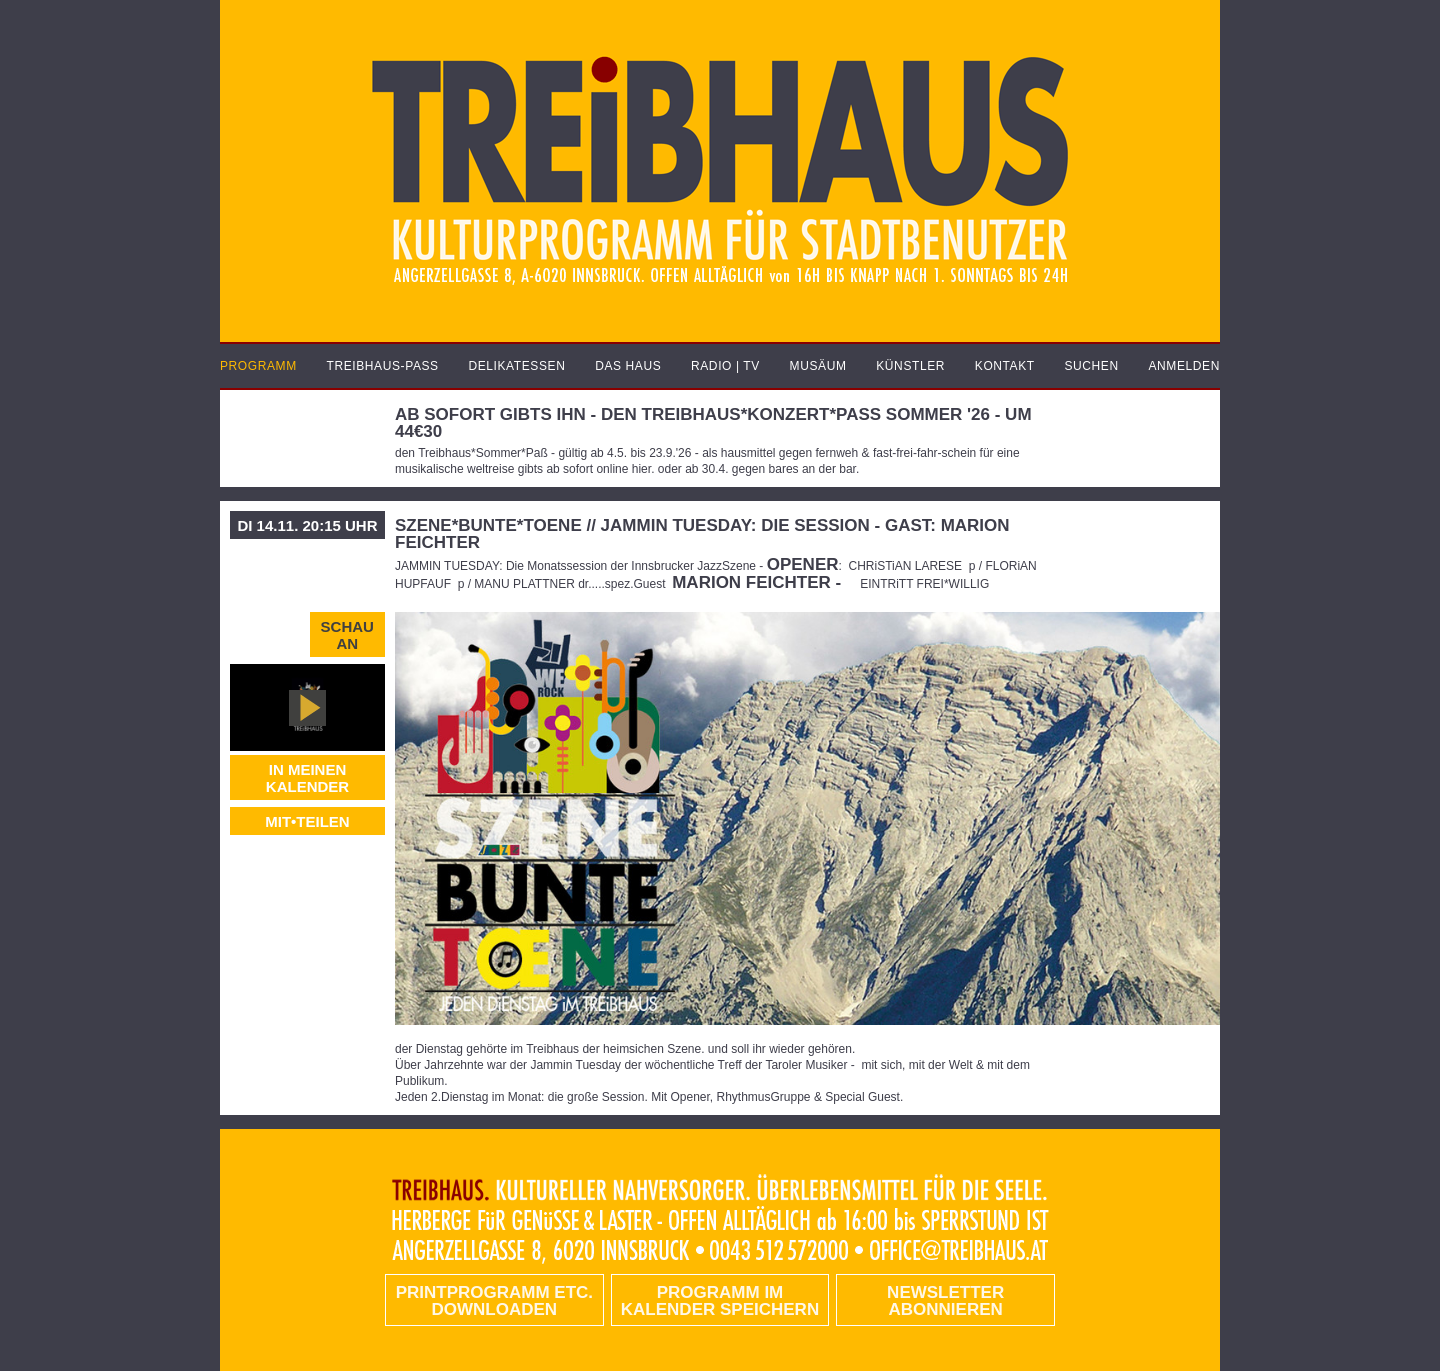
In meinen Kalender (307, 778)
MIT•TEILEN (307, 821)
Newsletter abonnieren (945, 1301)
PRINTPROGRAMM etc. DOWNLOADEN (494, 1301)
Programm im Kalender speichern (720, 1301)
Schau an (347, 635)
